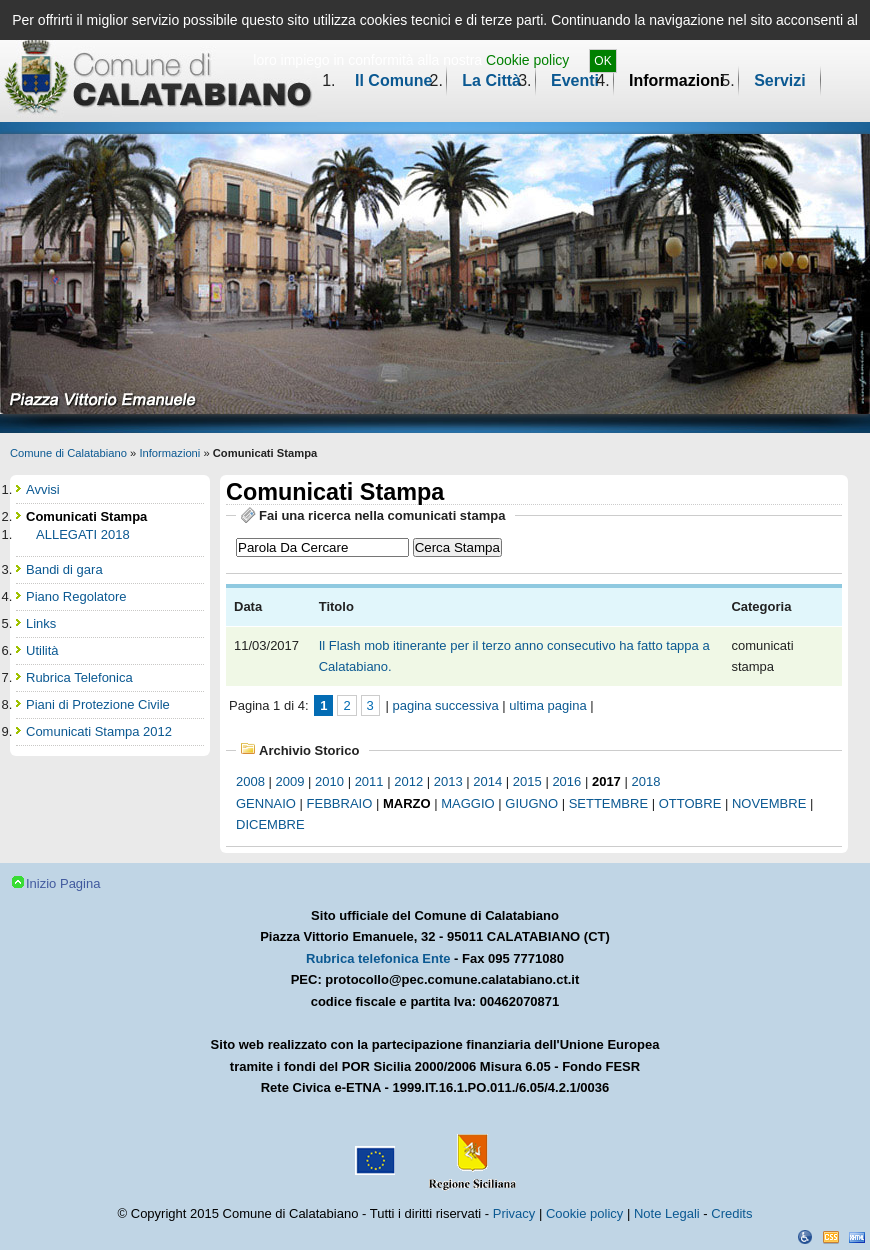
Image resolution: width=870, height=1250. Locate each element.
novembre (769, 803)
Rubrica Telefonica (79, 677)
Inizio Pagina (63, 883)
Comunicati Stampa (86, 516)
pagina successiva (445, 705)
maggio (467, 803)
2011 (369, 781)
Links (41, 623)
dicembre (270, 824)
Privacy (514, 1213)
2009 (290, 781)
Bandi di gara (64, 569)
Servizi (780, 80)
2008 (250, 781)
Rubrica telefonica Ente (378, 958)
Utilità (42, 650)
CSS (831, 1237)
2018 (645, 781)
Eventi (575, 80)
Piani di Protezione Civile (98, 704)
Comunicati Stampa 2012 (99, 731)
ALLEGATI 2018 (83, 534)
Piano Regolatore (76, 596)
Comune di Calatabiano (68, 453)
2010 (329, 781)
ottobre (690, 803)
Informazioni (676, 80)
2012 (408, 781)
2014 (487, 781)
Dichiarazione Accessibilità (805, 1237)
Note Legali (667, 1213)
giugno (531, 803)
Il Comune (393, 80)
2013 (448, 781)
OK (602, 61)
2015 (527, 781)
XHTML (857, 1237)
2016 (566, 781)
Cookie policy (527, 60)
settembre (608, 803)
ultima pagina (547, 705)
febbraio (340, 803)
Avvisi (43, 489)
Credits (731, 1213)
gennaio (266, 803)
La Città (491, 80)
